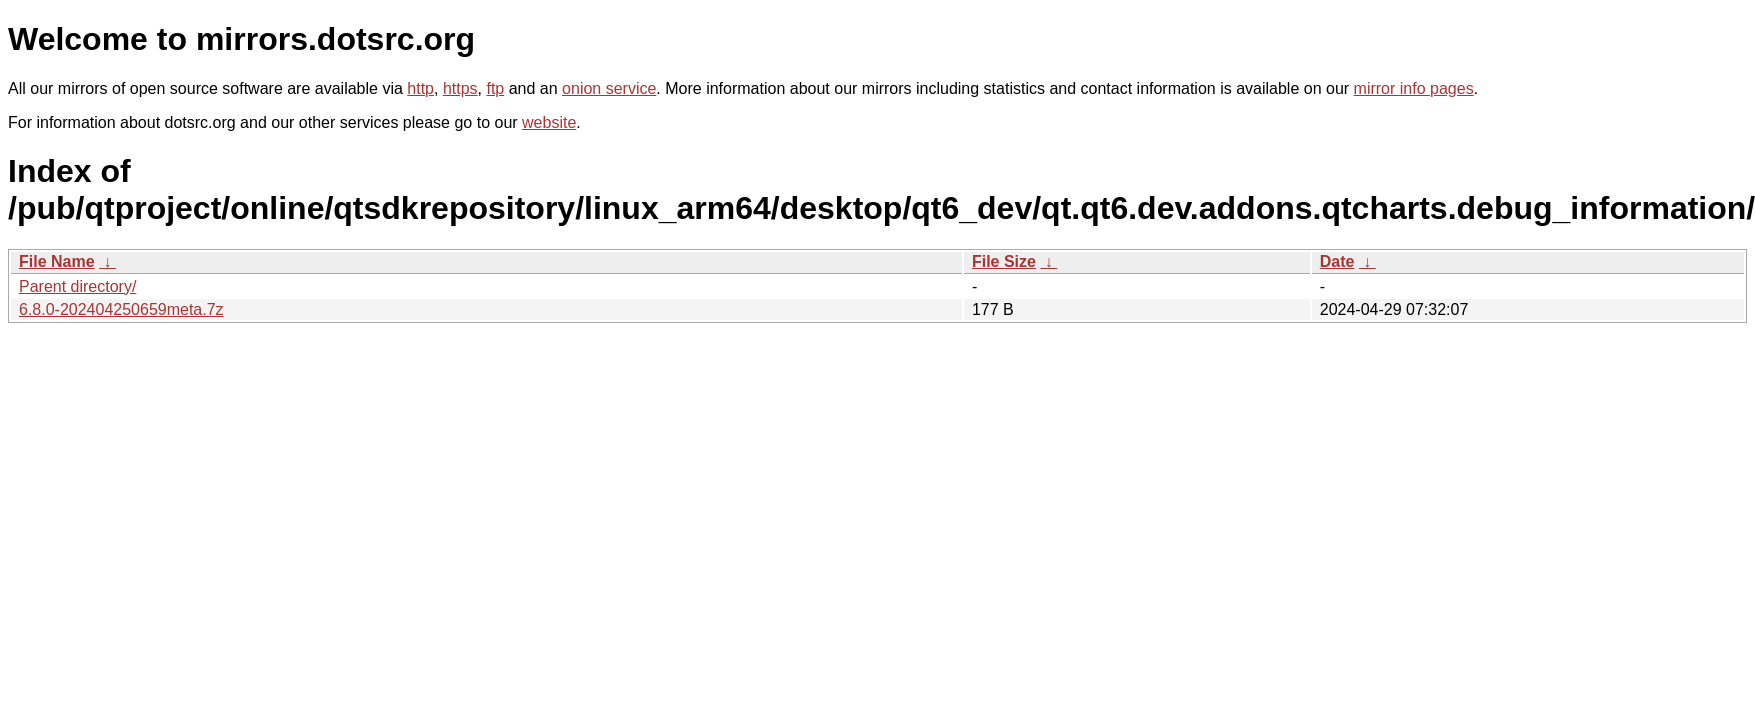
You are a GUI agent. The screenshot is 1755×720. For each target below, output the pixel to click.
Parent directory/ (77, 286)
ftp (495, 88)
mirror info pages (1414, 88)
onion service (609, 88)
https (460, 88)
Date (1337, 261)
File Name (57, 261)
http (420, 88)
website (549, 122)
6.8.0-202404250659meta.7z (121, 309)
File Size (1004, 261)
